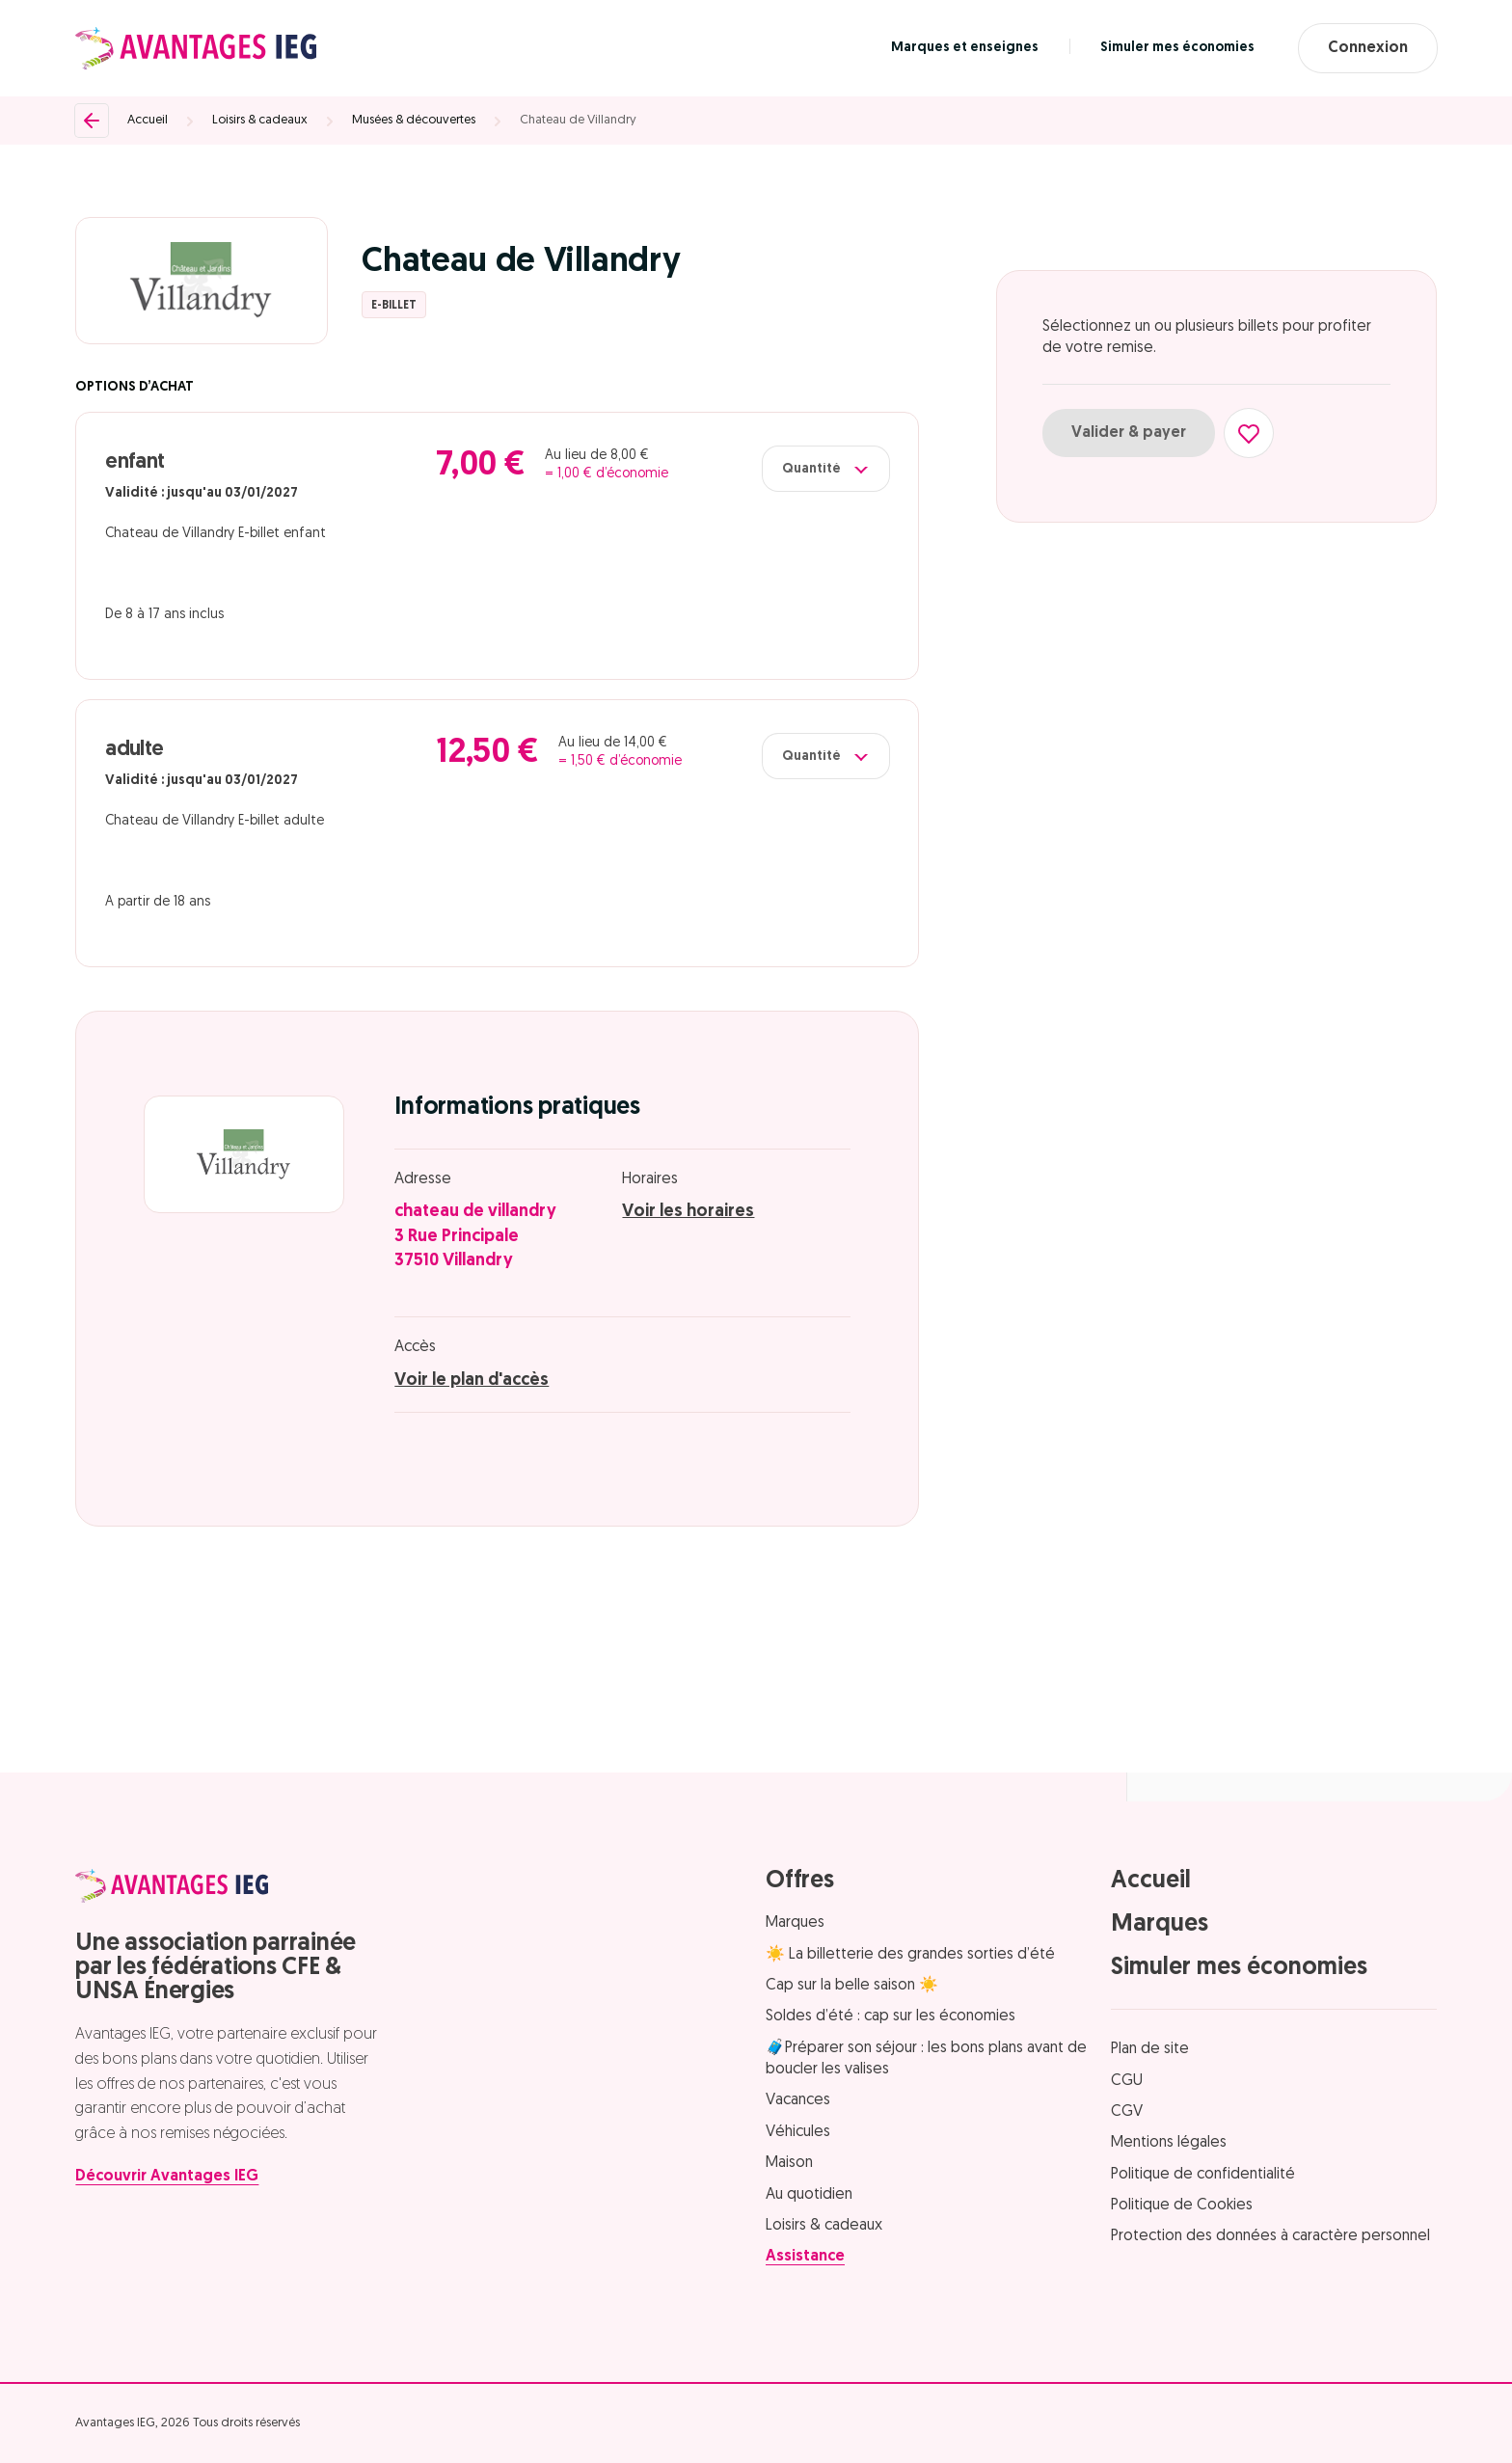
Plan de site (1150, 2049)
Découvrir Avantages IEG (166, 2176)
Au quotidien (809, 2195)
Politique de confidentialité (1203, 2174)
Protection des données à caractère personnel (1270, 2236)
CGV (1127, 2112)
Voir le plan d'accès (471, 1380)
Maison (789, 2163)
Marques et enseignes (965, 48)
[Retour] (91, 120)
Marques (795, 1923)
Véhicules (798, 2132)
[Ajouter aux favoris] (1249, 433)
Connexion (1368, 48)
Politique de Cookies (1182, 2205)
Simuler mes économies (1177, 48)
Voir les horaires (688, 1212)
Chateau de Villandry (578, 120)
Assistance (805, 2256)
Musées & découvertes (413, 120)
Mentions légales (1169, 2143)
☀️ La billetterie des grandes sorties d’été (910, 1954)
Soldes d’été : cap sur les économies (890, 2016)
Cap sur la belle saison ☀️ (852, 1985)
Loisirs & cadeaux (260, 120)
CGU (1127, 2081)
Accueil (147, 120)
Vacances (798, 2100)
